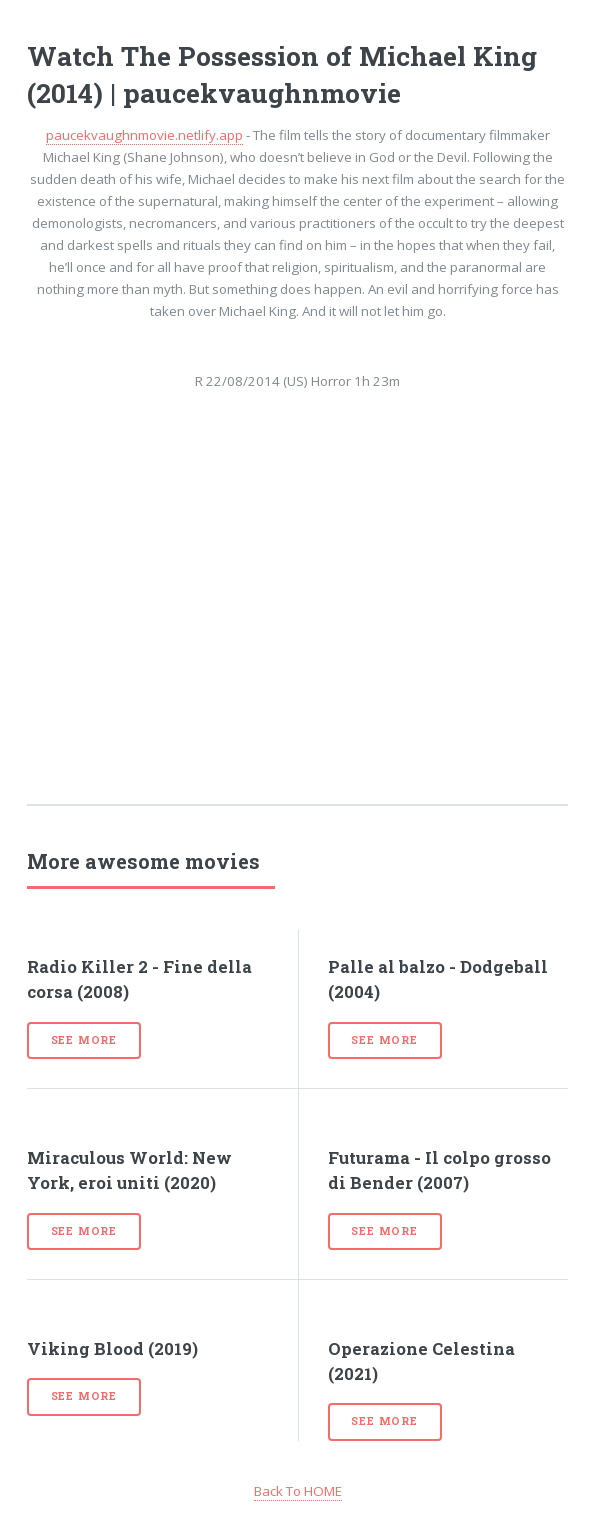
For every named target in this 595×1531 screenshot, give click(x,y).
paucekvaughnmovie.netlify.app (144, 135)
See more (84, 1040)
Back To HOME (298, 1491)
